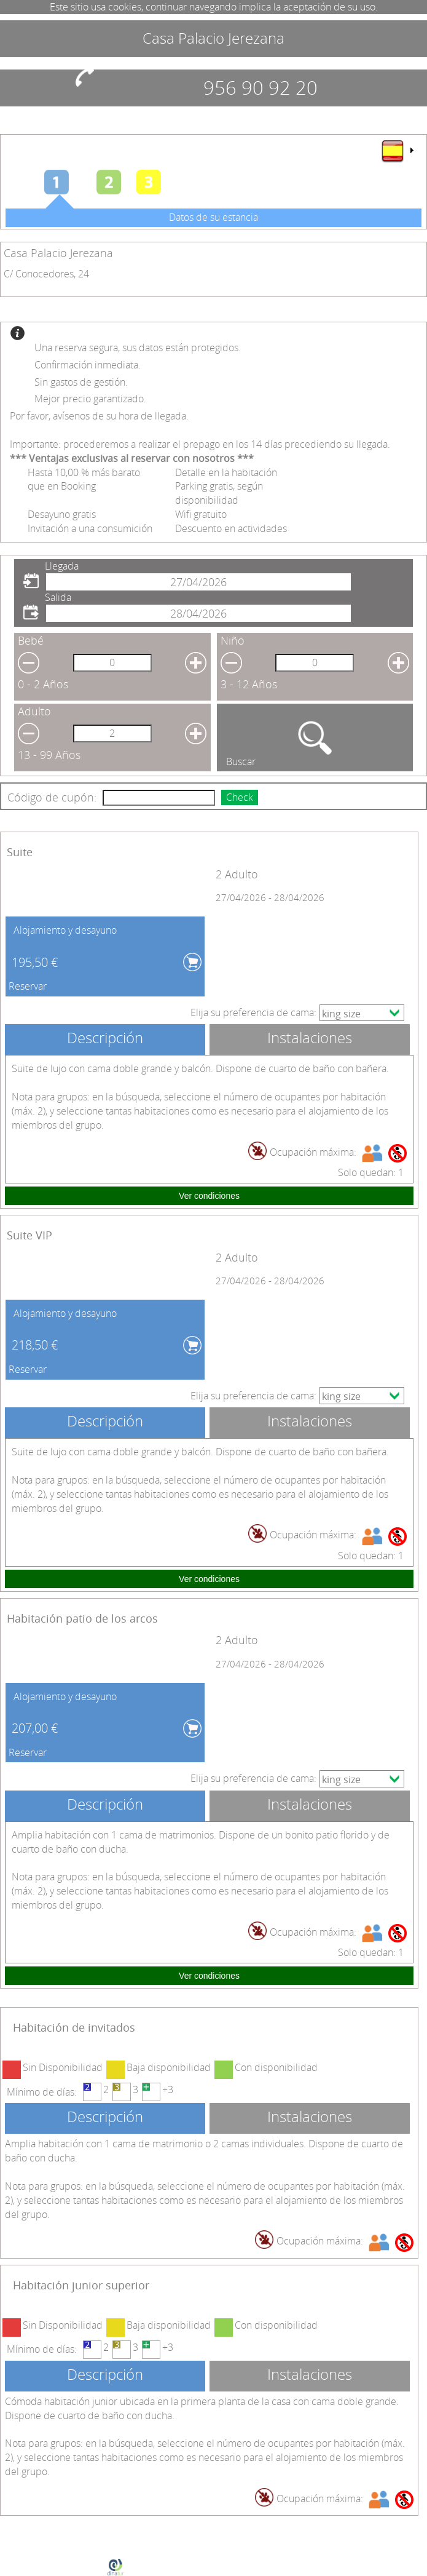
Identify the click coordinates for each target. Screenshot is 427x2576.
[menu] (397, 150)
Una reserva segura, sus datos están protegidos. (137, 347)
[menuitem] (397, 150)
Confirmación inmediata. (87, 365)
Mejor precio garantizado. (90, 398)
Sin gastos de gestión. (81, 382)
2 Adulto (237, 874)
